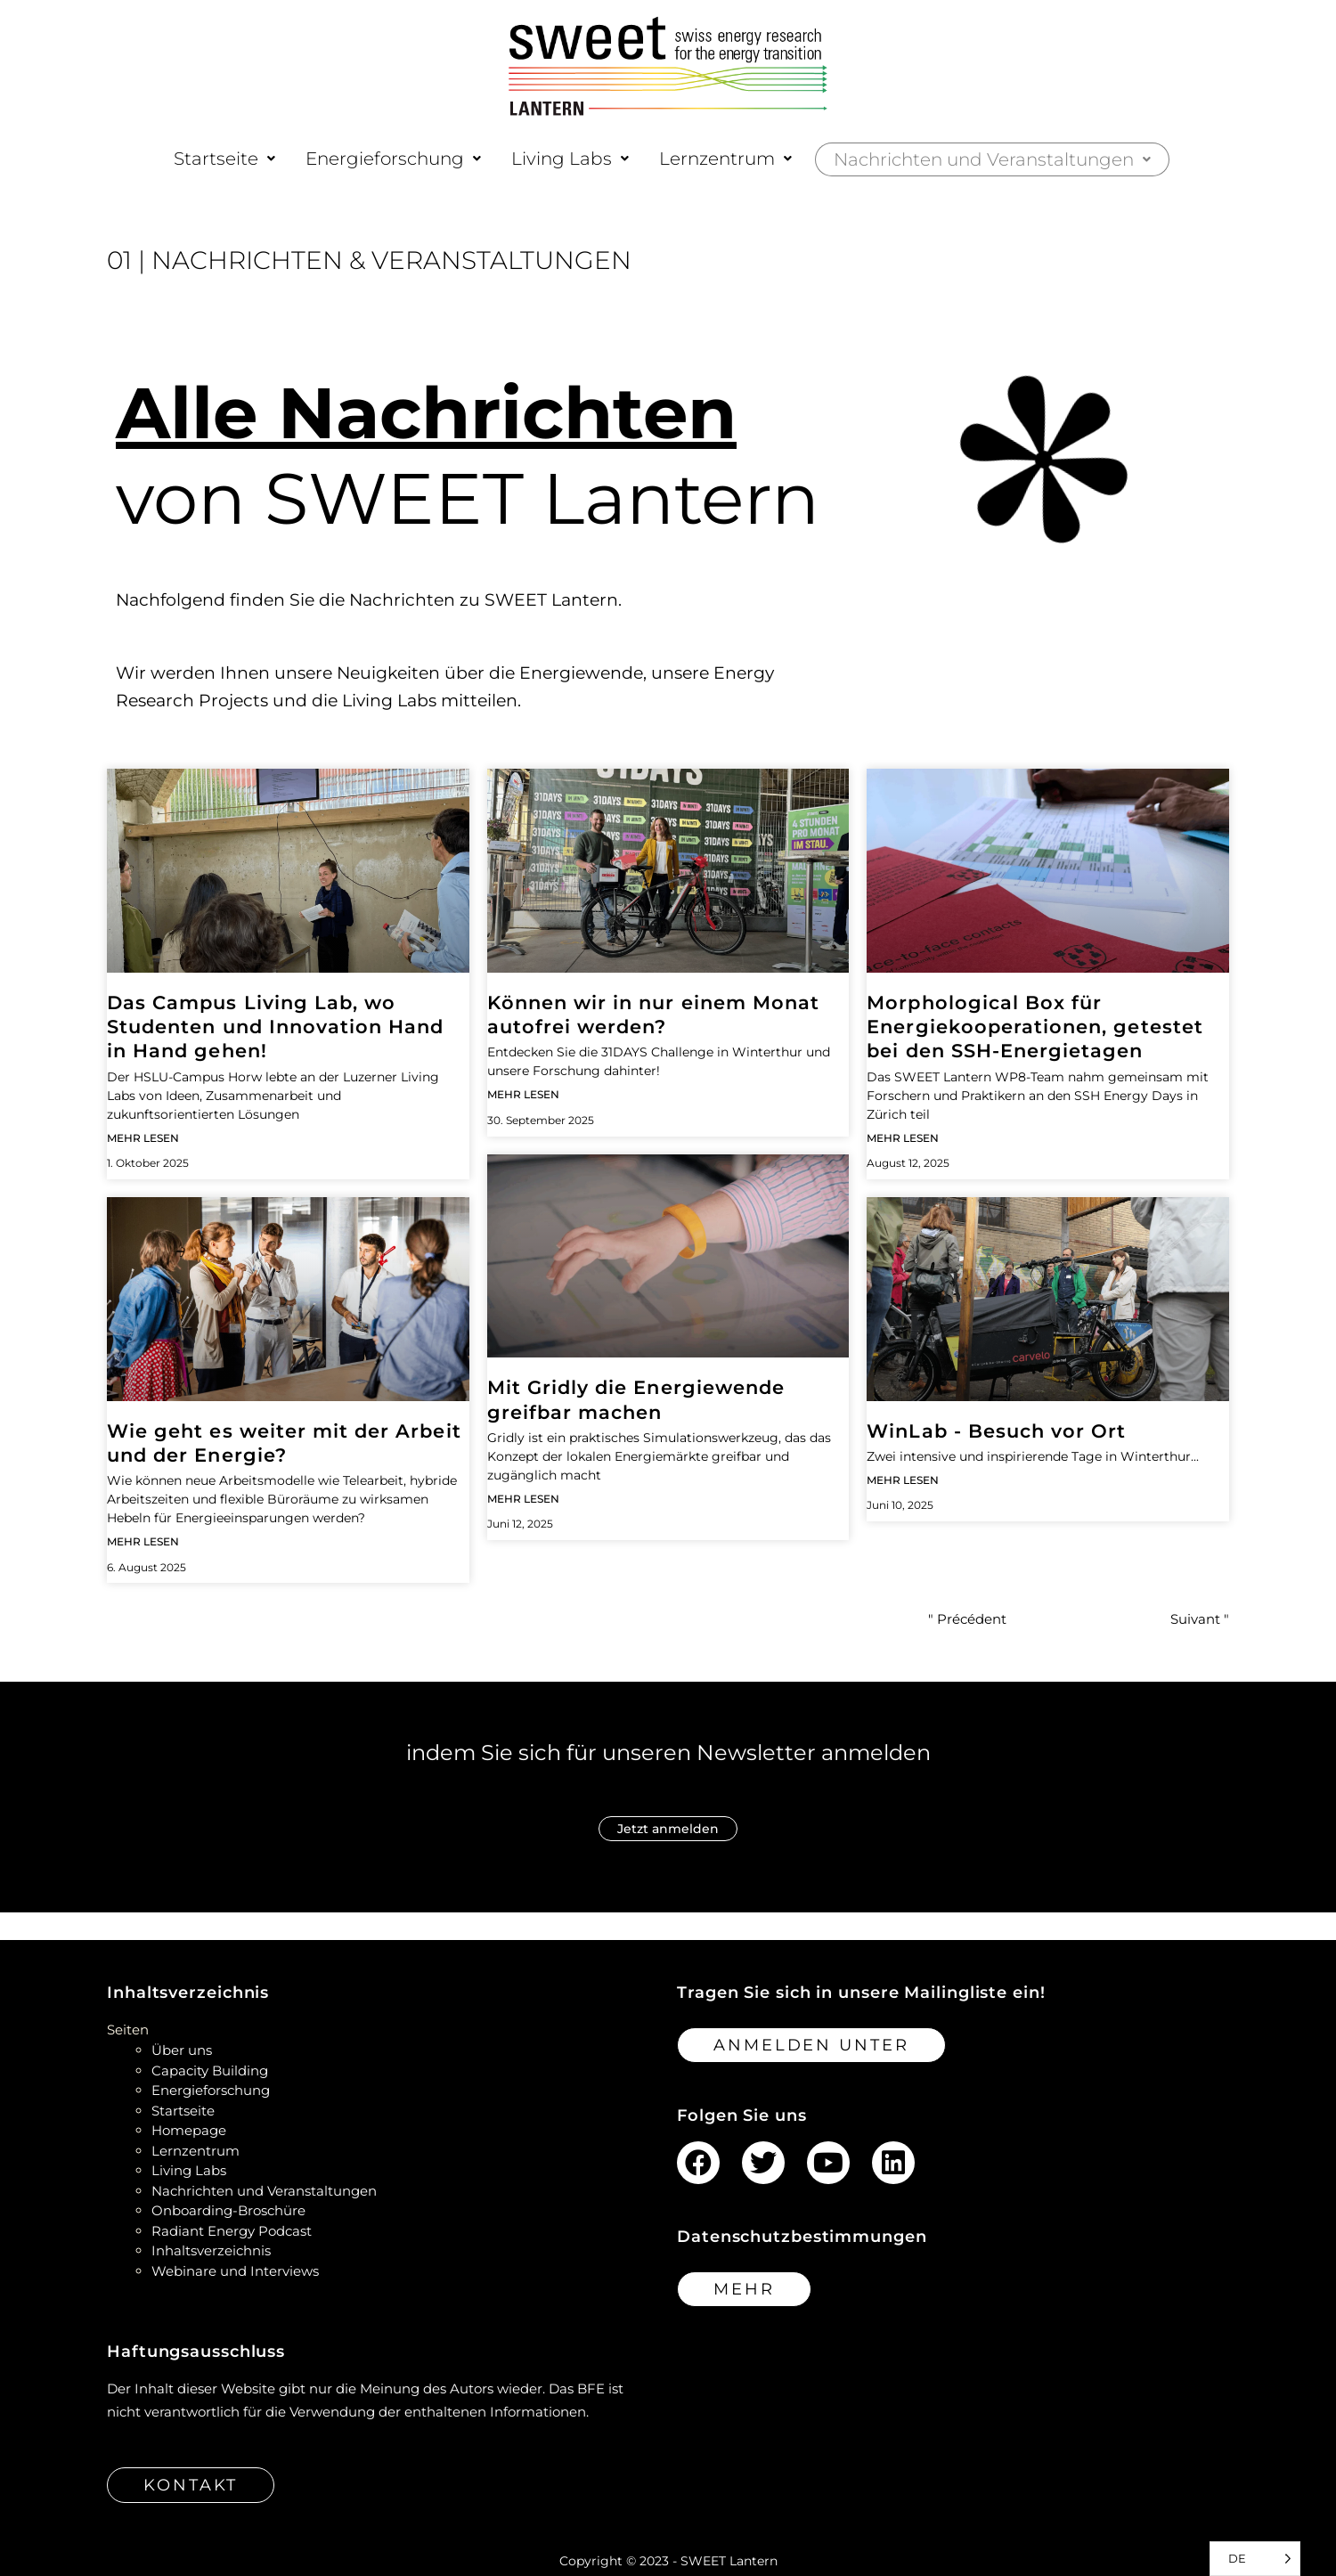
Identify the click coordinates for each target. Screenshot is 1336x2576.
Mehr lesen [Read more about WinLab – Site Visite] (903, 1480)
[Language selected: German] (1255, 2558)
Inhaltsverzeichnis (211, 2250)
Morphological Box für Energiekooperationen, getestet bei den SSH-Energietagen (1035, 1027)
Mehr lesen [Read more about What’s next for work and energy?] (143, 1541)
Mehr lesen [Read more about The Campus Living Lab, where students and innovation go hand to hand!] (143, 1138)
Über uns (181, 2050)
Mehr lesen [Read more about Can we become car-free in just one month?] (523, 1094)
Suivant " (1199, 1618)
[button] (224, 159)
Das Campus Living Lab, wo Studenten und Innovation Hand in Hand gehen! (275, 1027)
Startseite (224, 158)
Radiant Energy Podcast (231, 2230)
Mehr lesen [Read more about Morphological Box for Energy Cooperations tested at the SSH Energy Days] (903, 1138)
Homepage (188, 2130)
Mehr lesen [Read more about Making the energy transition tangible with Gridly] (523, 1498)
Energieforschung (393, 158)
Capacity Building (209, 2070)
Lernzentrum (725, 158)
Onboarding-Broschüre (228, 2210)
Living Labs (570, 158)
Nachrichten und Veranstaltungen (992, 159)
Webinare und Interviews (235, 2270)
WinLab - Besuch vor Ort (996, 1431)
